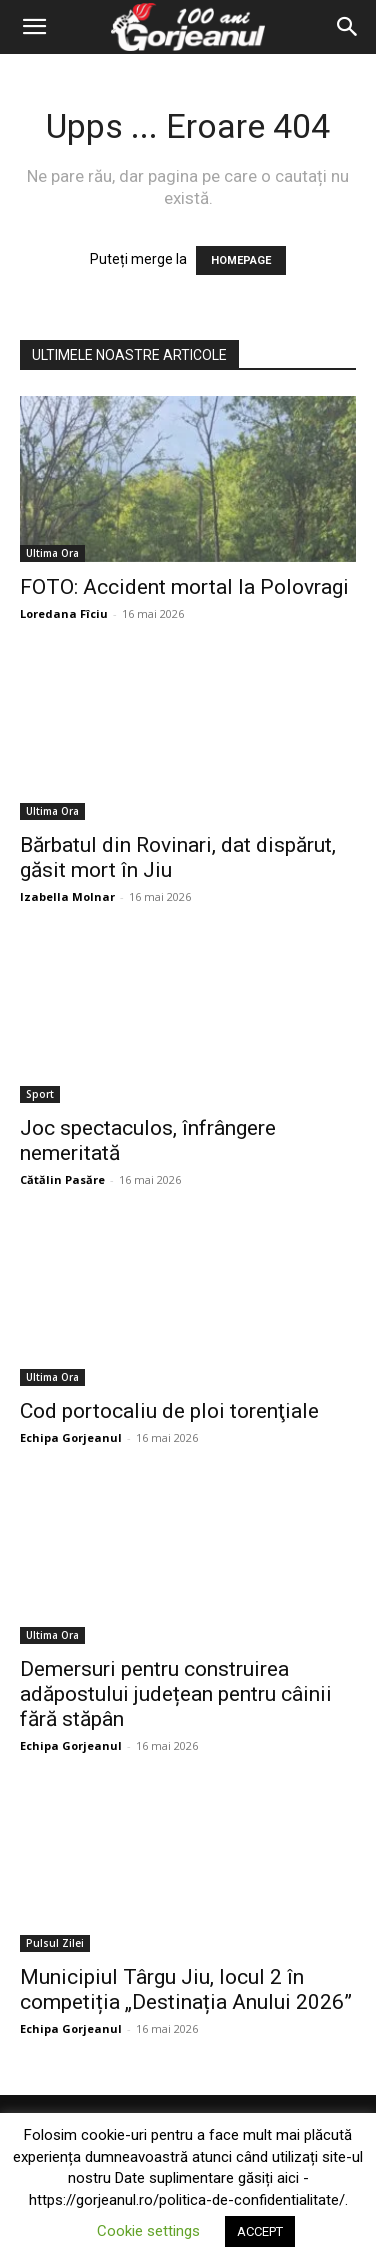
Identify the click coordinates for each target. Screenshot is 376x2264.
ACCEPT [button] (260, 2231)
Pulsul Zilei (55, 1943)
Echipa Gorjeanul (71, 1437)
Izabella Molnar (67, 896)
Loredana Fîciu (64, 613)
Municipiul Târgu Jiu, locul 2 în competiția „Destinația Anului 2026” (186, 1989)
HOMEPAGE (241, 260)
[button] (34, 27)
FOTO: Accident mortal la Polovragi (184, 587)
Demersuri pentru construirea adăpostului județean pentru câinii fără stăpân (176, 1694)
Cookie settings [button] (148, 2231)
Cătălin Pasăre (62, 1179)
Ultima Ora (52, 553)
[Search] (348, 27)
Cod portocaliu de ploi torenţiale (169, 1411)
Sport (40, 1094)
